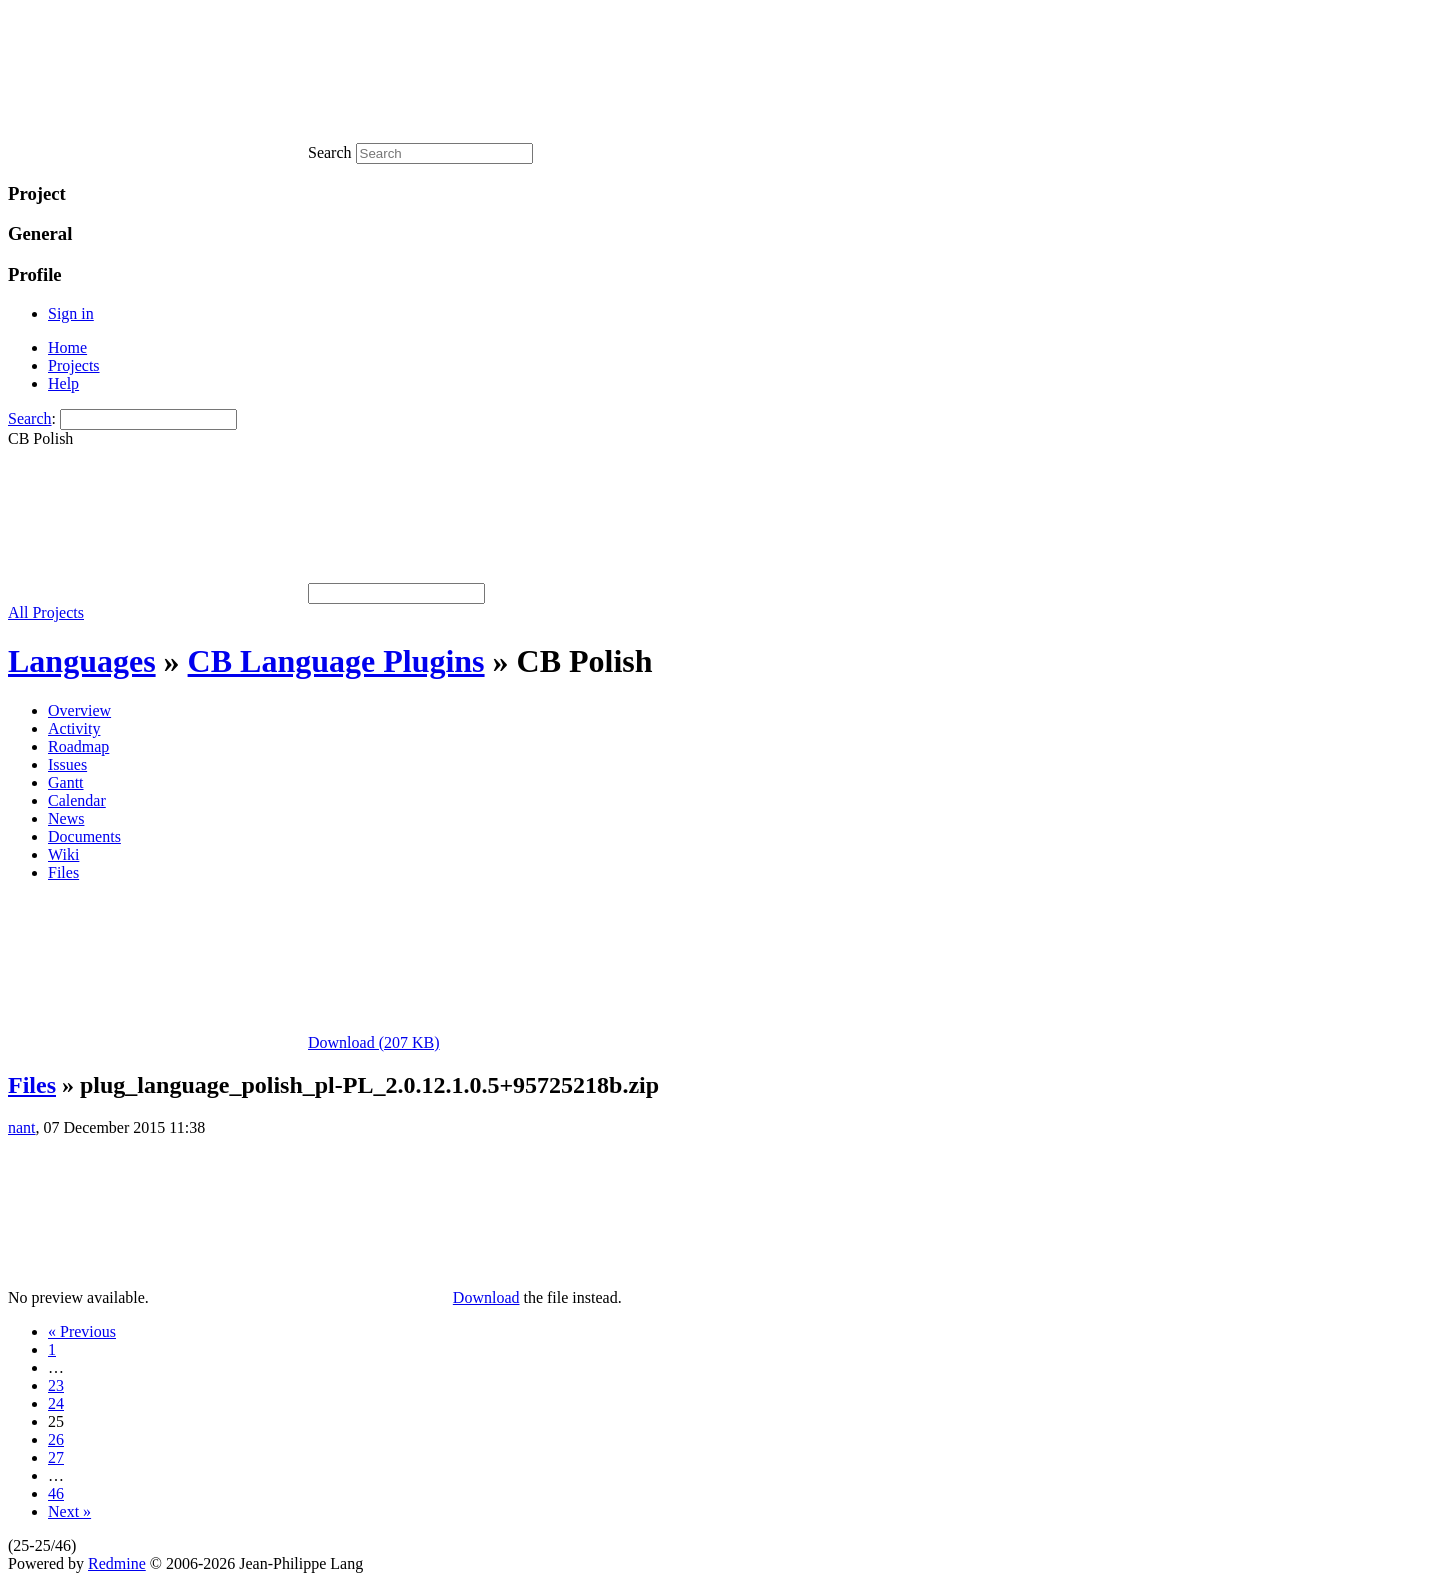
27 (56, 1457)
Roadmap (78, 746)
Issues (67, 764)
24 (56, 1403)
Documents (84, 836)
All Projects (46, 612)
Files (63, 872)
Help (63, 383)
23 (56, 1385)
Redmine (117, 1563)
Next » (69, 1511)
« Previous (82, 1331)
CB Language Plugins (336, 661)
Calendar (77, 800)
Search (30, 418)
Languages (82, 661)
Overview (79, 710)
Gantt (66, 782)
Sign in (71, 313)
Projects (74, 365)
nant (22, 1127)
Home (67, 347)
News (66, 818)
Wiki (63, 854)
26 (56, 1439)
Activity (74, 728)
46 (56, 1493)
